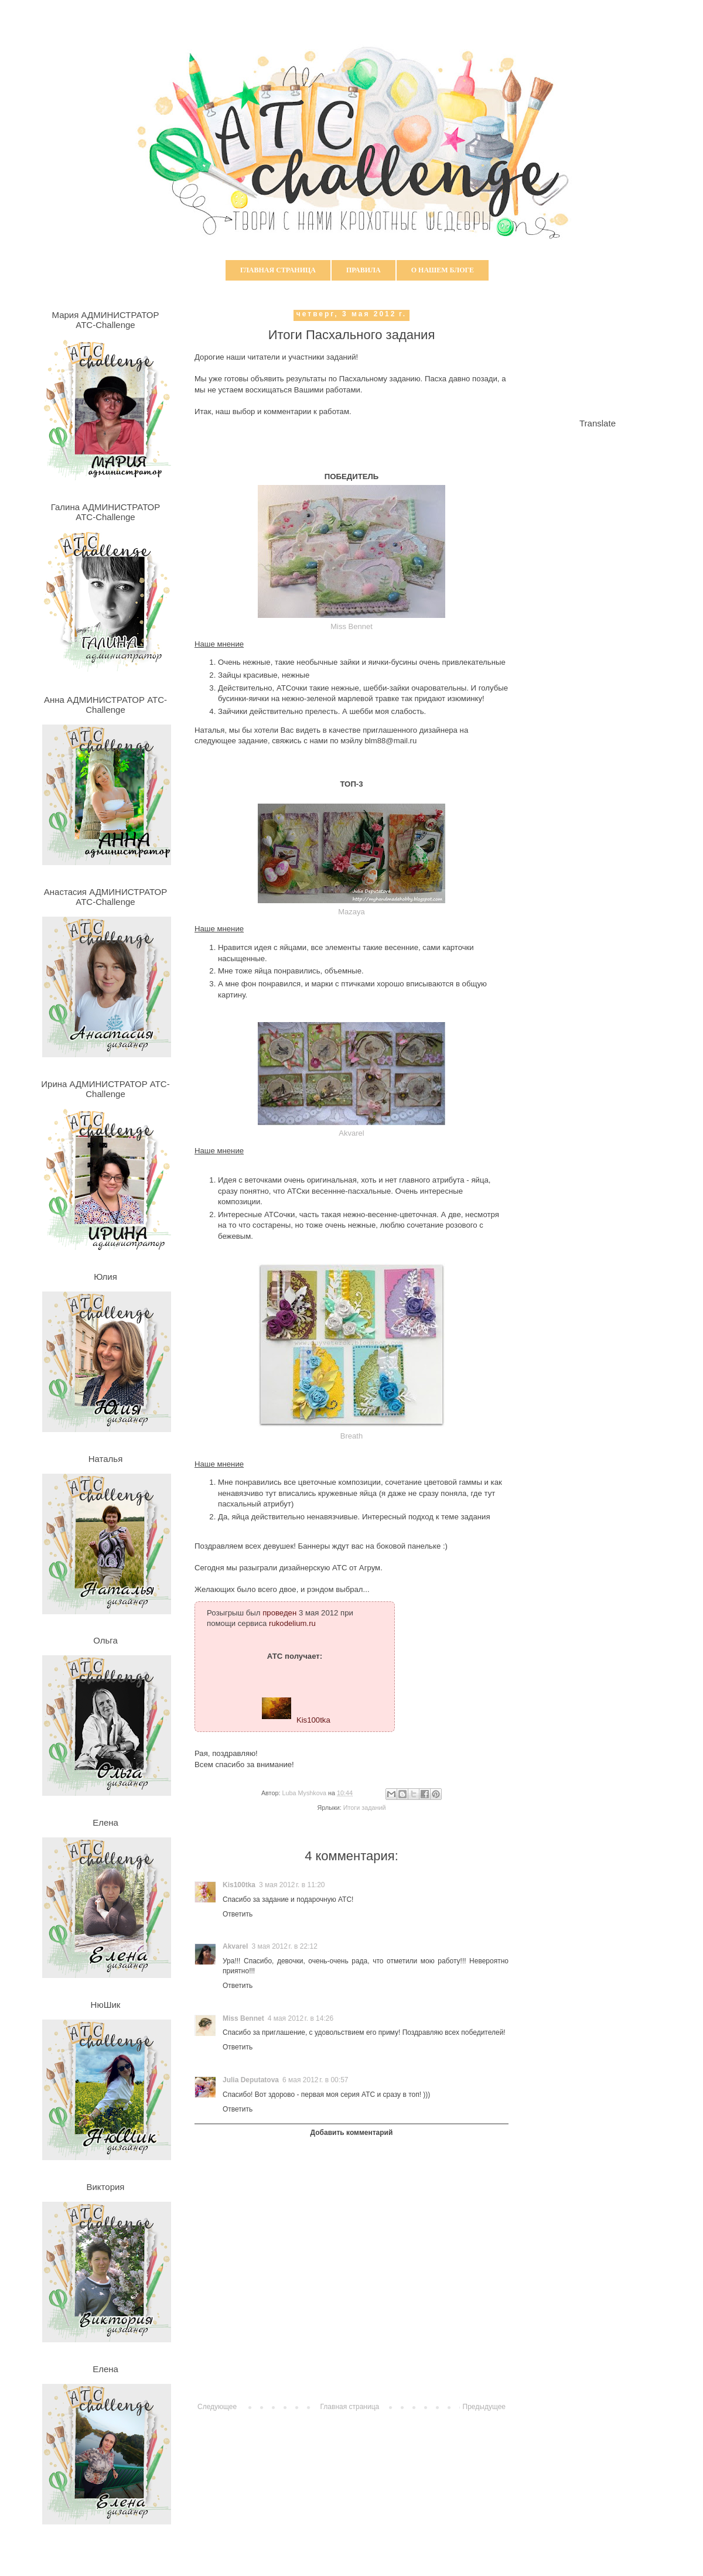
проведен (279, 1612)
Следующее (217, 2407)
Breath (351, 1436)
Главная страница (278, 270)
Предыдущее (484, 2407)
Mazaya (351, 911)
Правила (363, 270)
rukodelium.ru (292, 1623)
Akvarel (351, 1133)
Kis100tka (313, 1719)
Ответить (237, 1914)
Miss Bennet (351, 626)
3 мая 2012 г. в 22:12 (284, 1946)
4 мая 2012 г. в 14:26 (300, 2018)
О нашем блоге (442, 270)
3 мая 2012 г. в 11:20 (292, 1885)
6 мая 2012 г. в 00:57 (315, 2080)
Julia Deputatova (251, 2080)
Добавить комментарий (351, 2133)
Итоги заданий (364, 1807)
